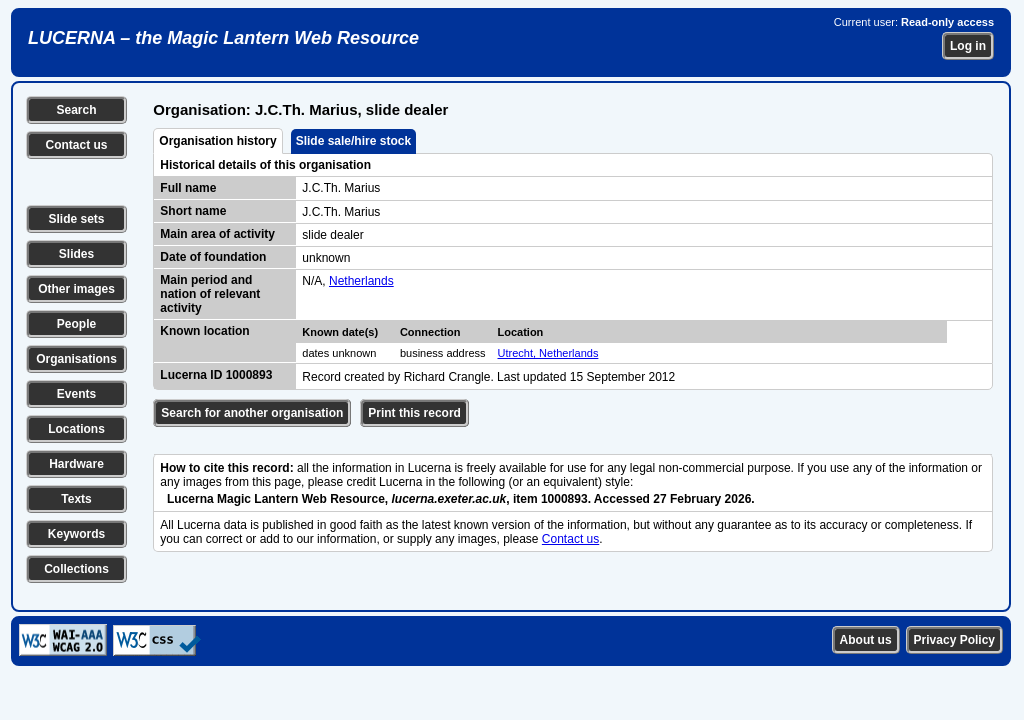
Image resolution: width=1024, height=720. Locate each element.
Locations (76, 429)
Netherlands (361, 281)
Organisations (76, 359)
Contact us (76, 145)
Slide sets (76, 219)
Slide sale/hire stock (353, 141)
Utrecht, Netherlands (548, 353)
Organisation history (217, 141)
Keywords (76, 534)
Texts (76, 499)
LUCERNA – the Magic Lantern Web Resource (223, 38)
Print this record (414, 413)
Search (76, 110)
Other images (76, 289)
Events (76, 394)
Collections (76, 569)
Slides (76, 254)
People (76, 324)
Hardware (76, 464)
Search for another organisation (252, 413)
